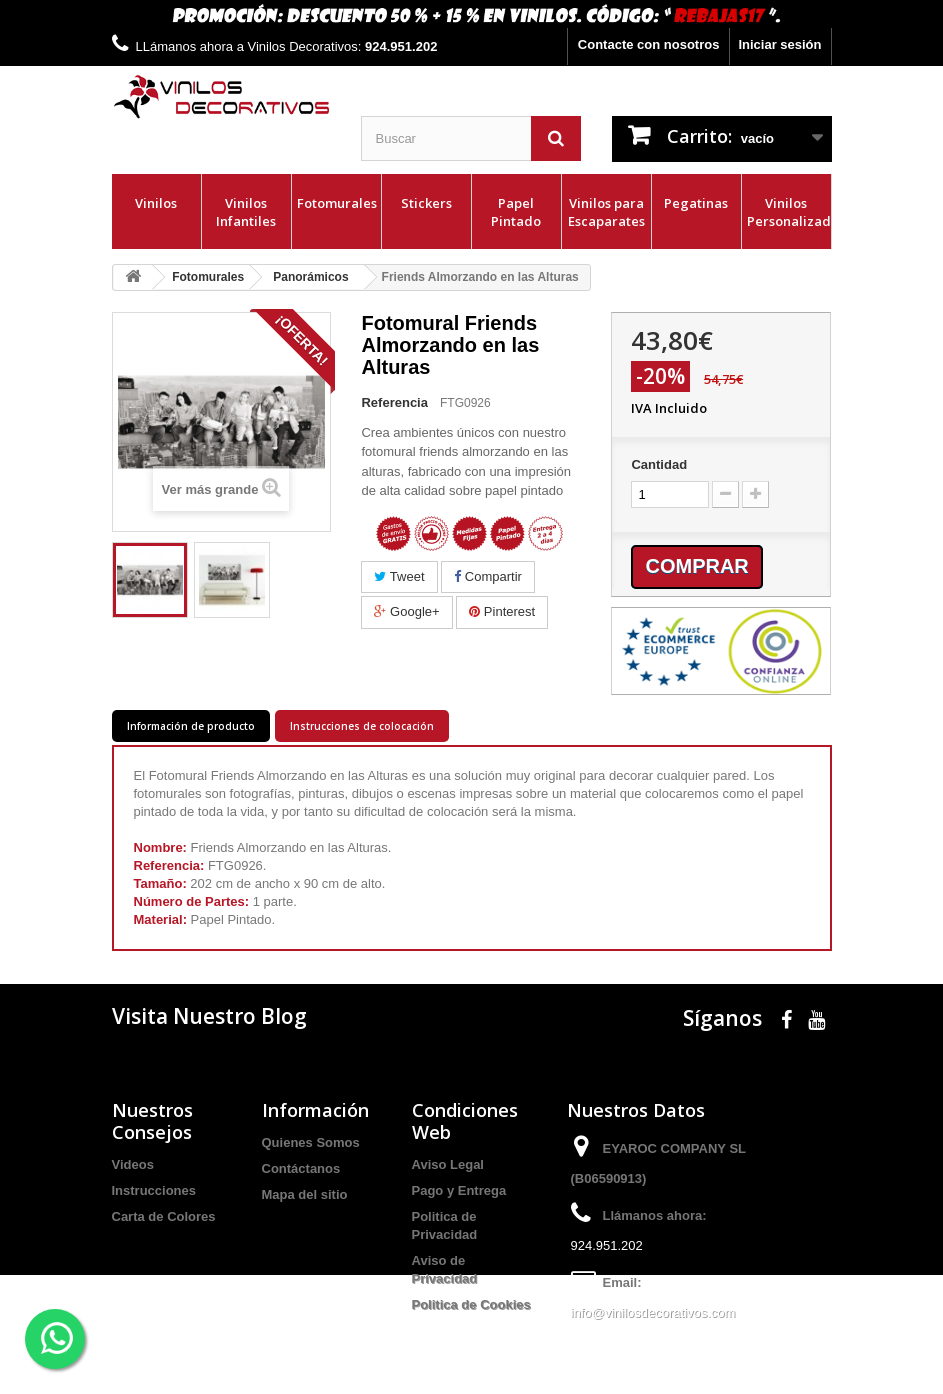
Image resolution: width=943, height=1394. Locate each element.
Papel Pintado (516, 212)
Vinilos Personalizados (789, 212)
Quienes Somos (311, 1142)
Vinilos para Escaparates (606, 212)
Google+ (406, 611)
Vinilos (156, 203)
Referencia (394, 402)
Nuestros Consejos (152, 1121)
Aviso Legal (448, 1164)
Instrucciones (154, 1190)
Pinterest (502, 611)
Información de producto (191, 726)
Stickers (426, 203)
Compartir (488, 576)
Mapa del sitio (305, 1194)
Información (315, 1110)
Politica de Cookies (471, 1304)
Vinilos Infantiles (246, 212)
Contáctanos (301, 1168)
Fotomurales (337, 203)
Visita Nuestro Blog (209, 1016)
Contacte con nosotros (649, 44)
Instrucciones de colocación (362, 726)
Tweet (399, 576)
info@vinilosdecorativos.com (653, 1312)
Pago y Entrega (459, 1190)
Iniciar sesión (779, 44)
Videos (133, 1164)
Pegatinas (696, 203)
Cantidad (659, 464)
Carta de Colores (164, 1216)
